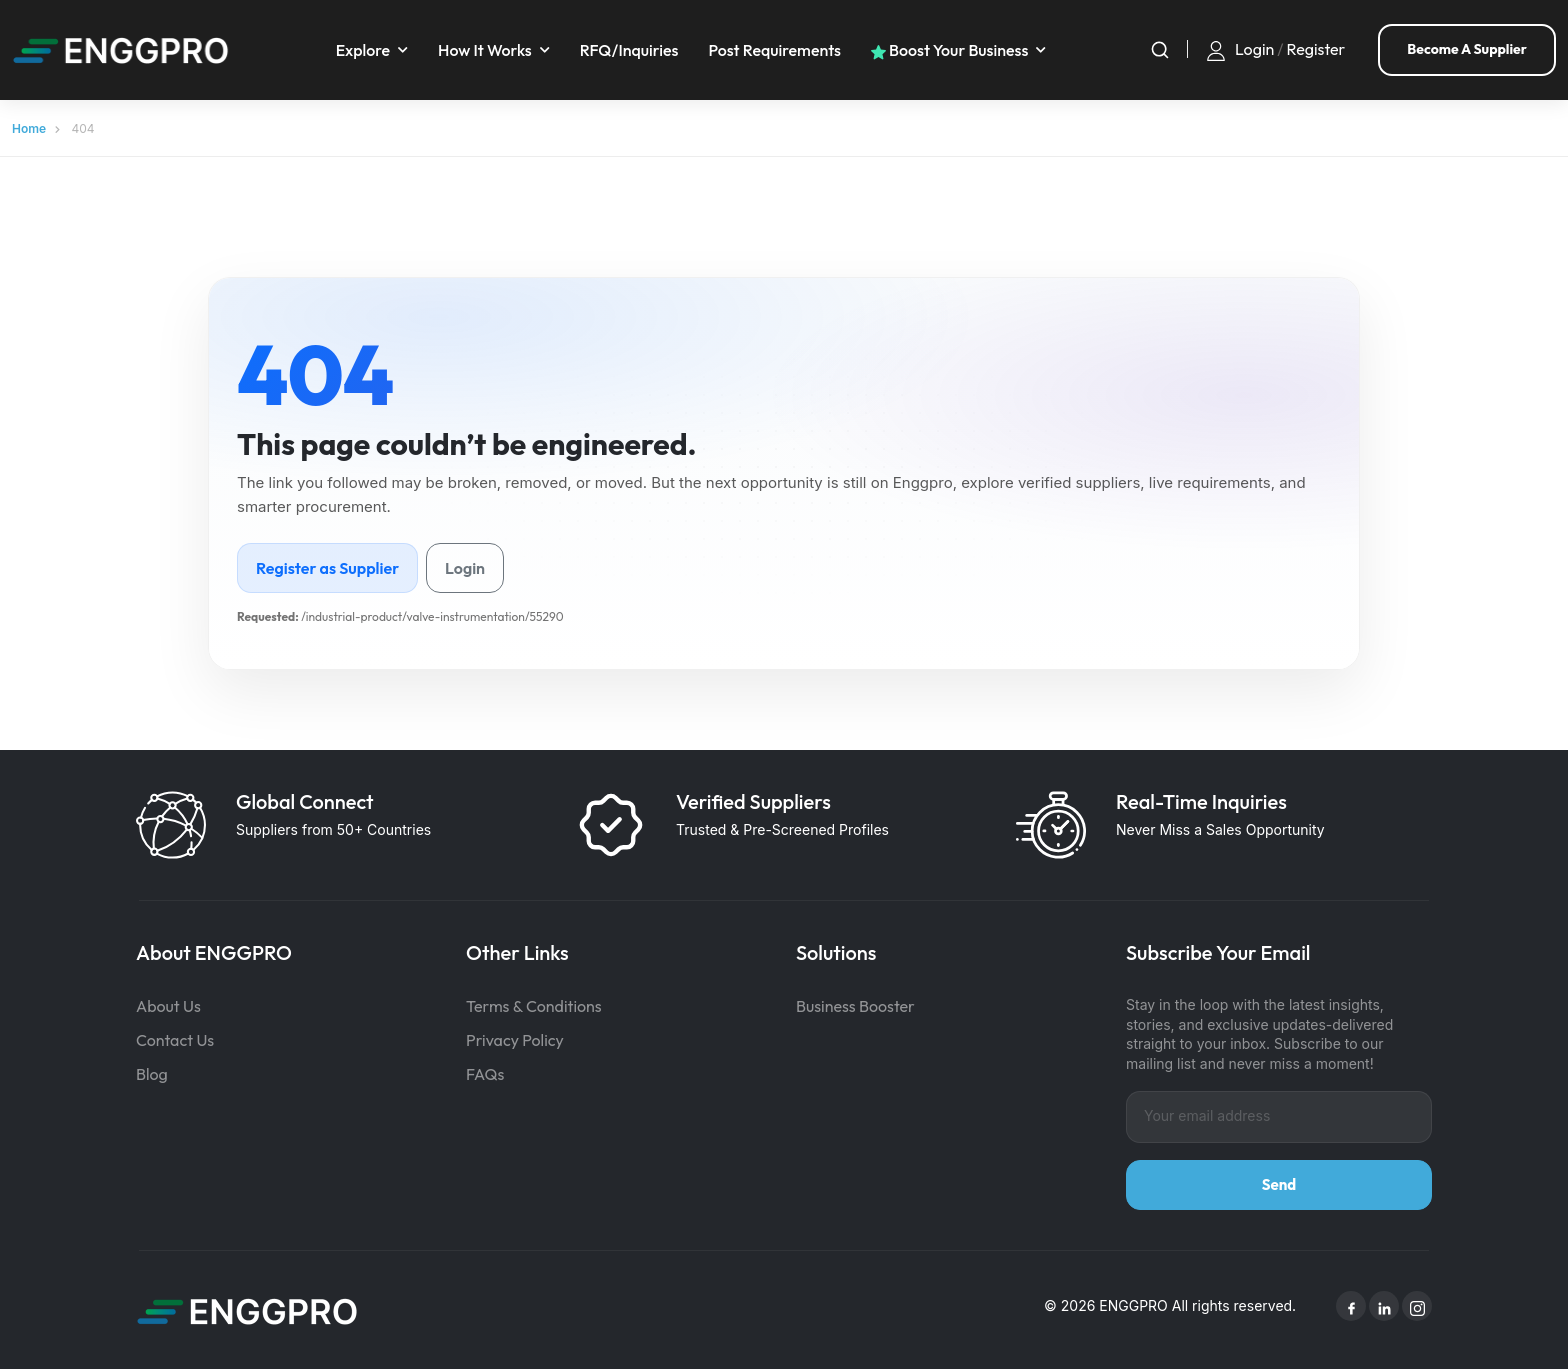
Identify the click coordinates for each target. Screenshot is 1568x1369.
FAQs (485, 1072)
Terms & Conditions (534, 1004)
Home (29, 126)
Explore (365, 49)
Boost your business (952, 49)
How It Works (488, 49)
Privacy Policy (515, 1038)
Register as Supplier (327, 566)
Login (1254, 48)
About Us (168, 1004)
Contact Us (175, 1038)
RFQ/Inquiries (631, 49)
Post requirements (777, 49)
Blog (152, 1072)
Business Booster (855, 1004)
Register (1316, 48)
